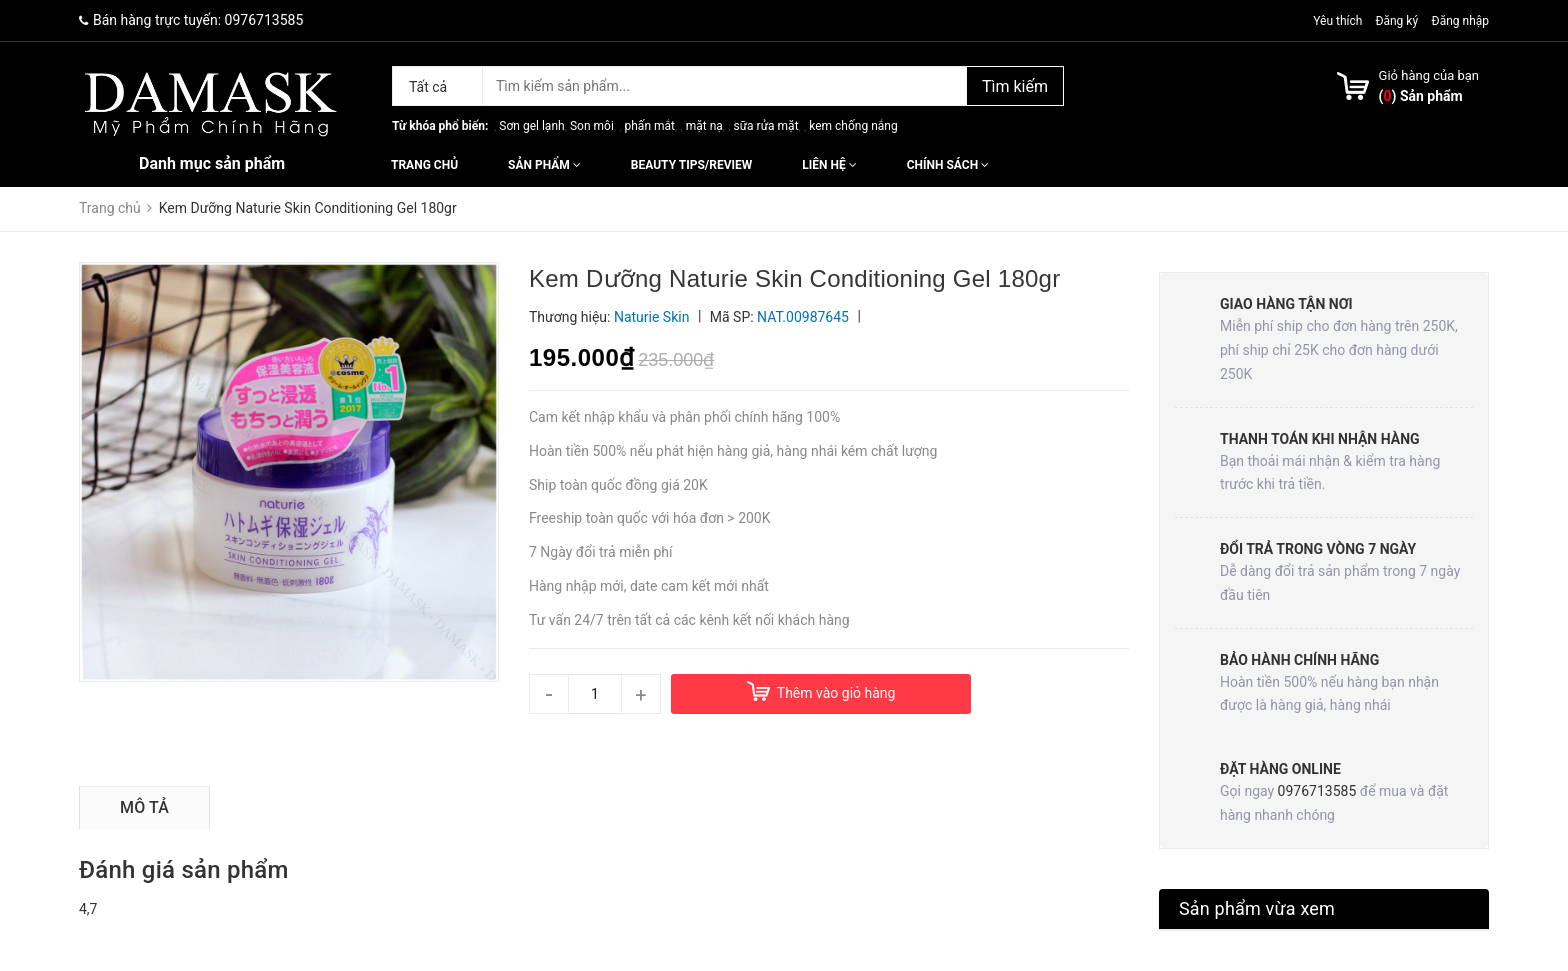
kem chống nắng (853, 126)
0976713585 (264, 20)
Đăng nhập (1460, 21)
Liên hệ (829, 165)
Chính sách (948, 165)
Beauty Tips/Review (691, 165)
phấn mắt (650, 126)
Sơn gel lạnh (531, 126)
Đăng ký (1396, 21)
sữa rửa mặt (765, 126)
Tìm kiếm (1015, 86)
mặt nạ (704, 126)
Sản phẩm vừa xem (1257, 908)
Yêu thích (1339, 21)
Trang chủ (424, 165)
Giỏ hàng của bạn (1429, 75)
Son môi (592, 126)
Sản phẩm (544, 165)
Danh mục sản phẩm (212, 163)
